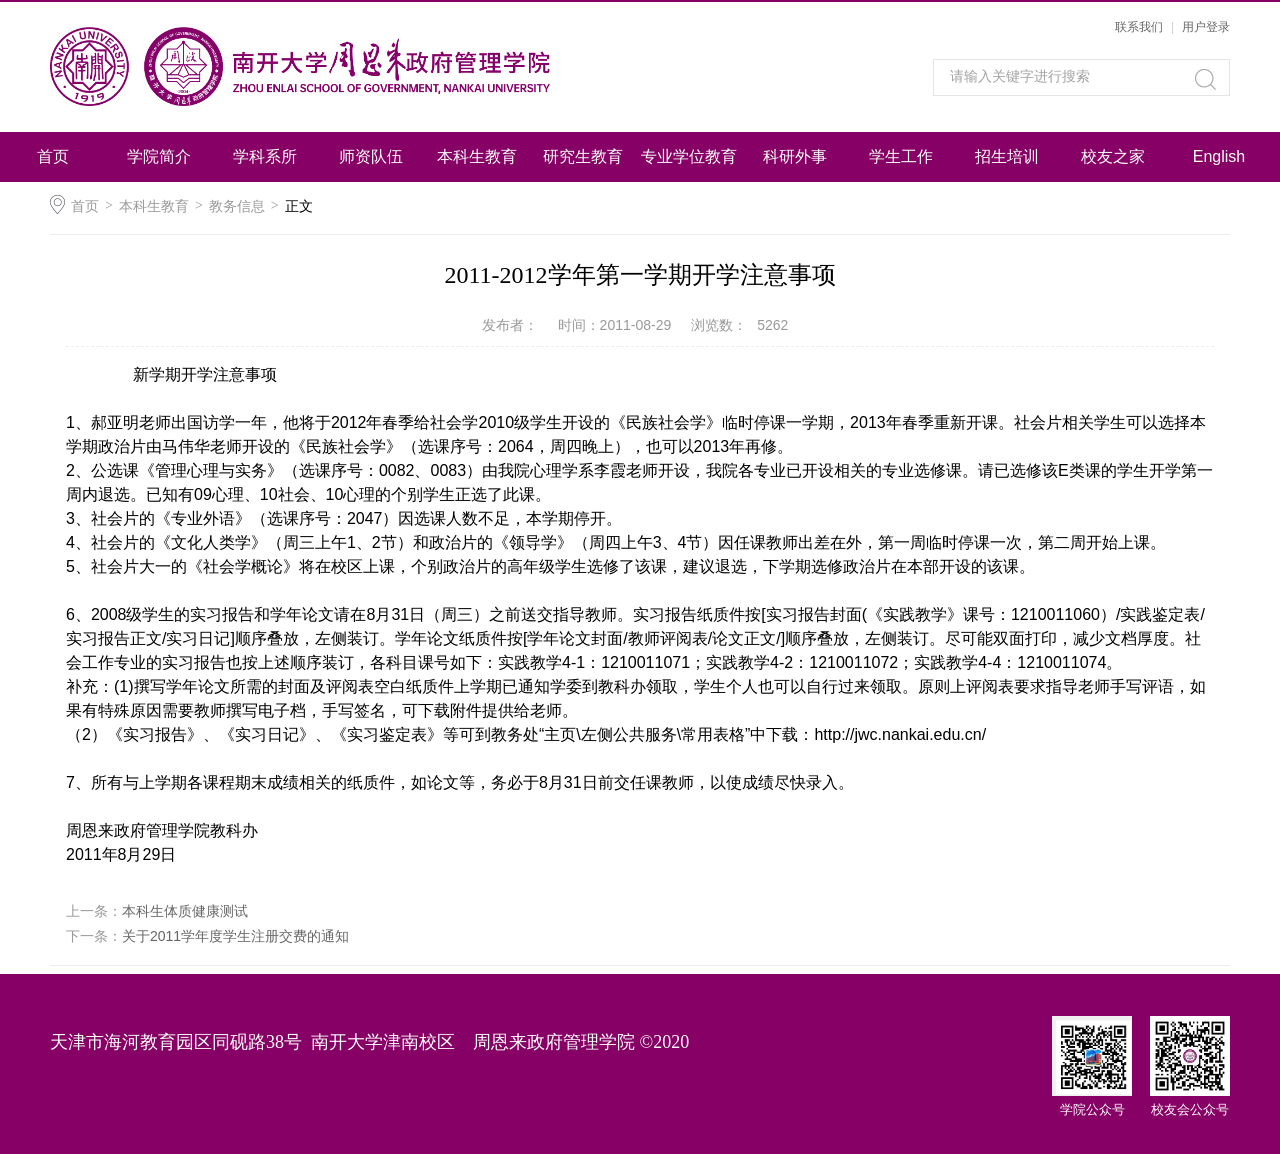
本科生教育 (477, 156)
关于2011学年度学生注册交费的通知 (235, 936)
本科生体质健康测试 (185, 911)
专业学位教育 (689, 156)
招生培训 (1007, 156)
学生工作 (901, 156)
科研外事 (795, 156)
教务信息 (237, 206)
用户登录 (1206, 27)
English (1219, 156)
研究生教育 (583, 156)
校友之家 (1113, 156)
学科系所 (265, 156)
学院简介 (159, 156)
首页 (53, 156)
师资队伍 (371, 156)
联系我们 (1139, 27)
